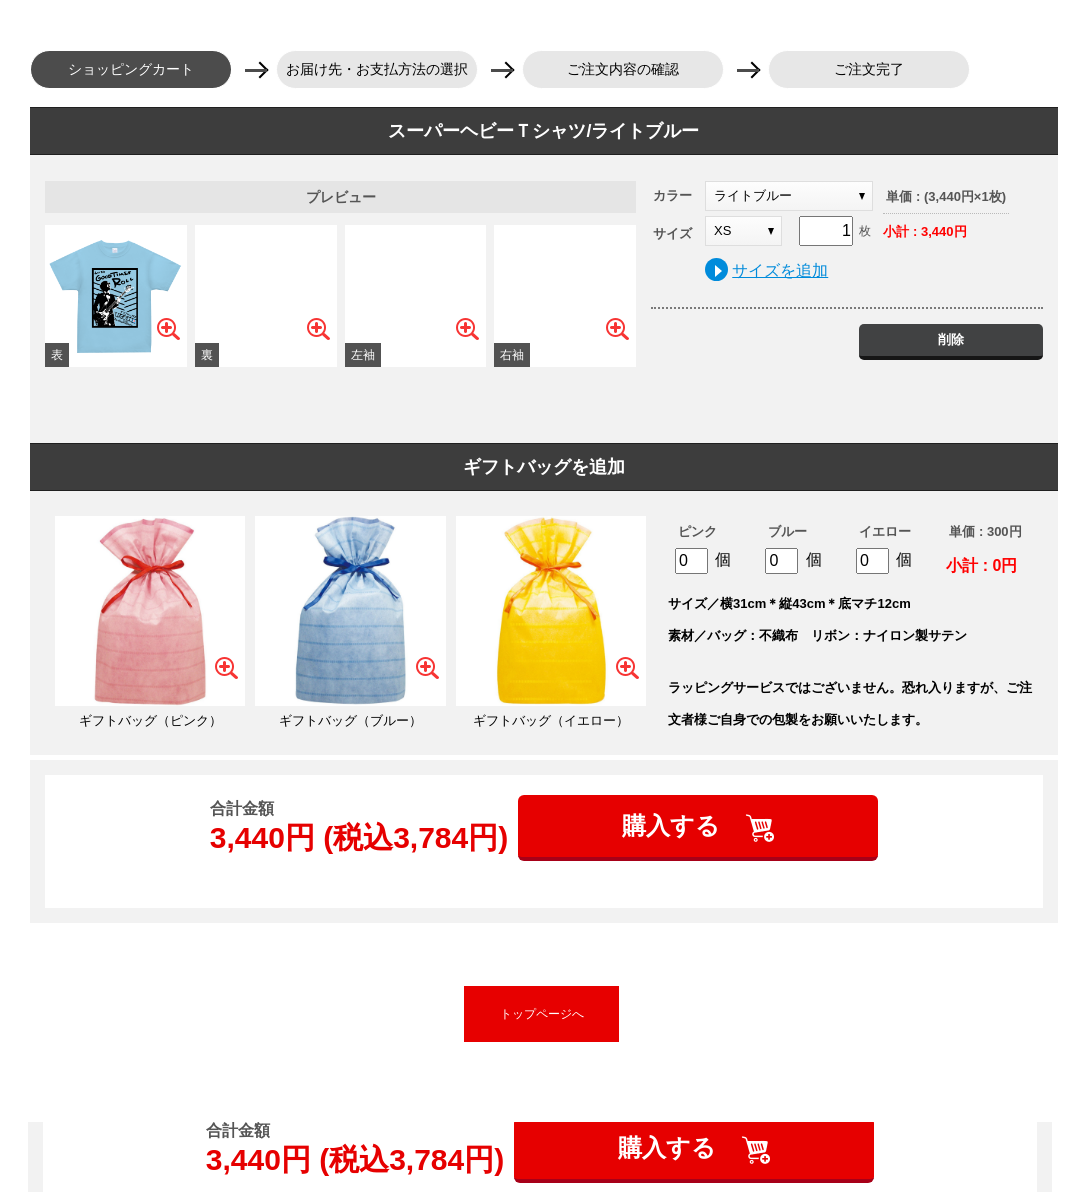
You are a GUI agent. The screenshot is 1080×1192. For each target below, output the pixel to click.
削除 (951, 339)
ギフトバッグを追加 (544, 467)
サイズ (672, 233)
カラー (672, 195)
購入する (674, 825)
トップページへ (542, 1014)
